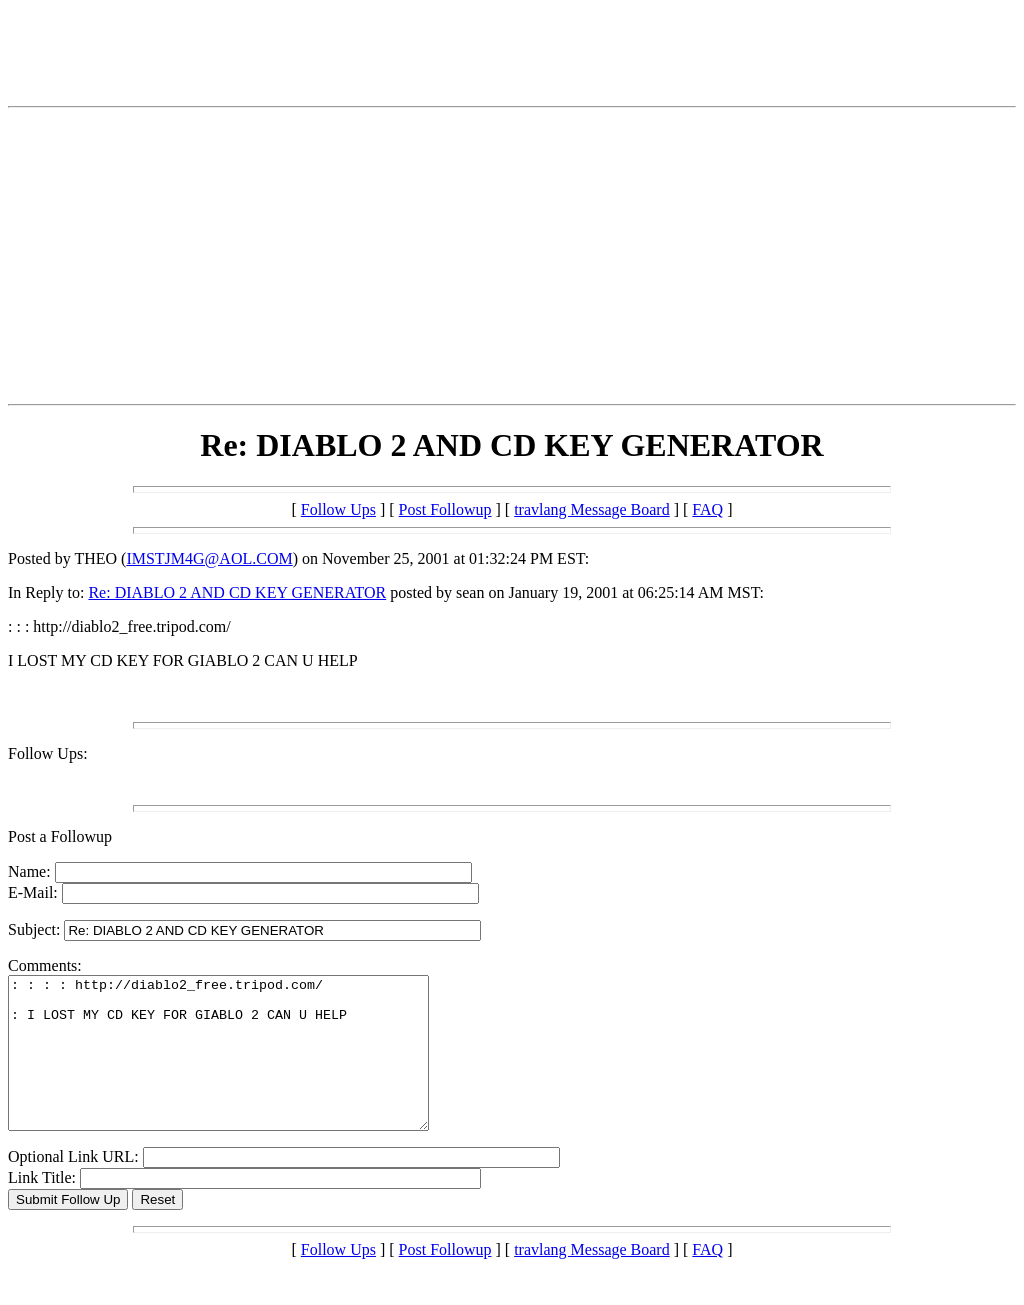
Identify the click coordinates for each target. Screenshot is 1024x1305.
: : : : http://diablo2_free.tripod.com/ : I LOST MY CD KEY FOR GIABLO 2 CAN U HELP (243, 1068)
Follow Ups (338, 509)
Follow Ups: (48, 753)
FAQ (707, 509)
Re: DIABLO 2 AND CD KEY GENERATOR (237, 592)
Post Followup (445, 509)
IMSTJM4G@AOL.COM (209, 558)
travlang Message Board (592, 509)
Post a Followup (60, 836)
